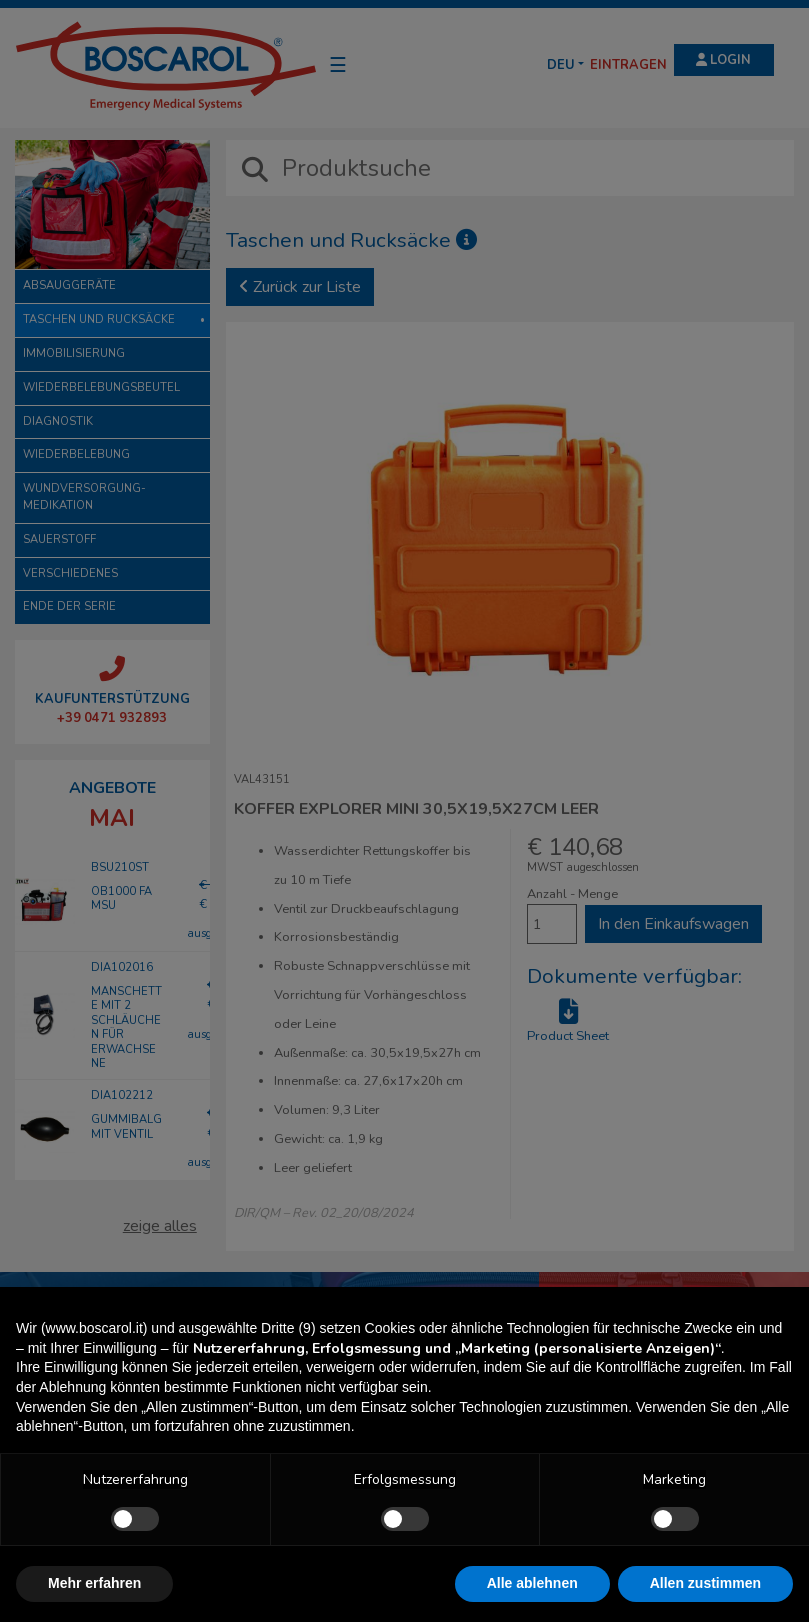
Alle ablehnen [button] (532, 1583)
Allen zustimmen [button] (705, 1583)
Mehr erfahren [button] (94, 1583)
